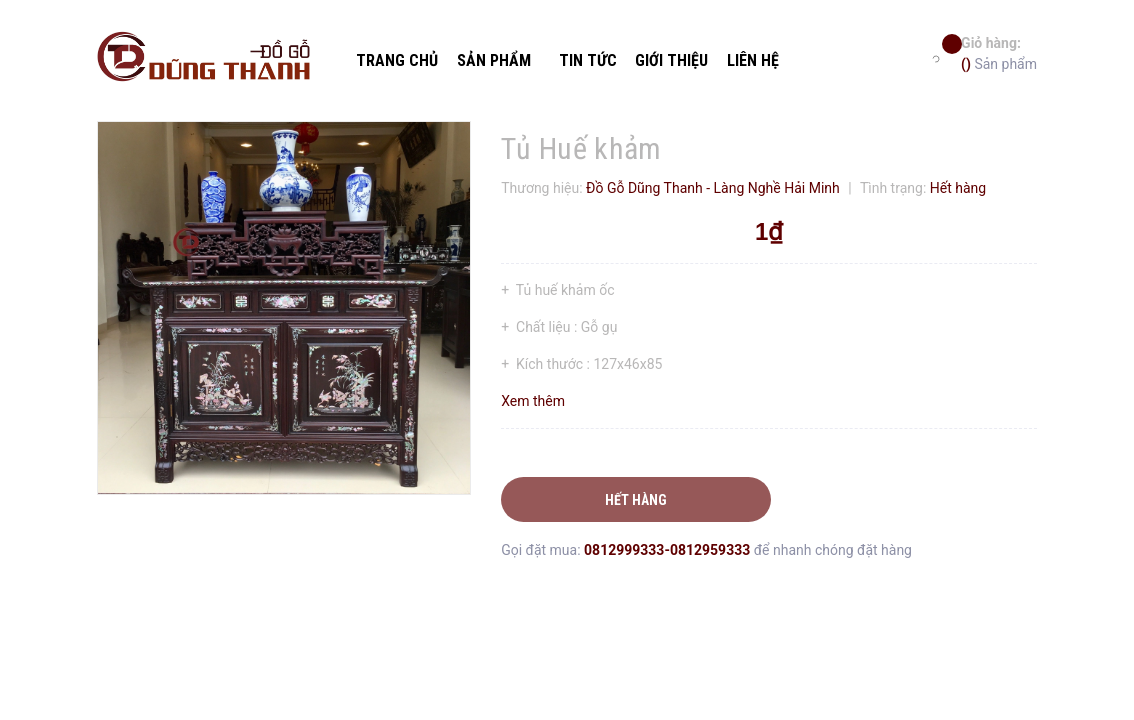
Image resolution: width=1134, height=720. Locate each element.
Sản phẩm (999, 52)
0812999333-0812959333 (669, 550)
